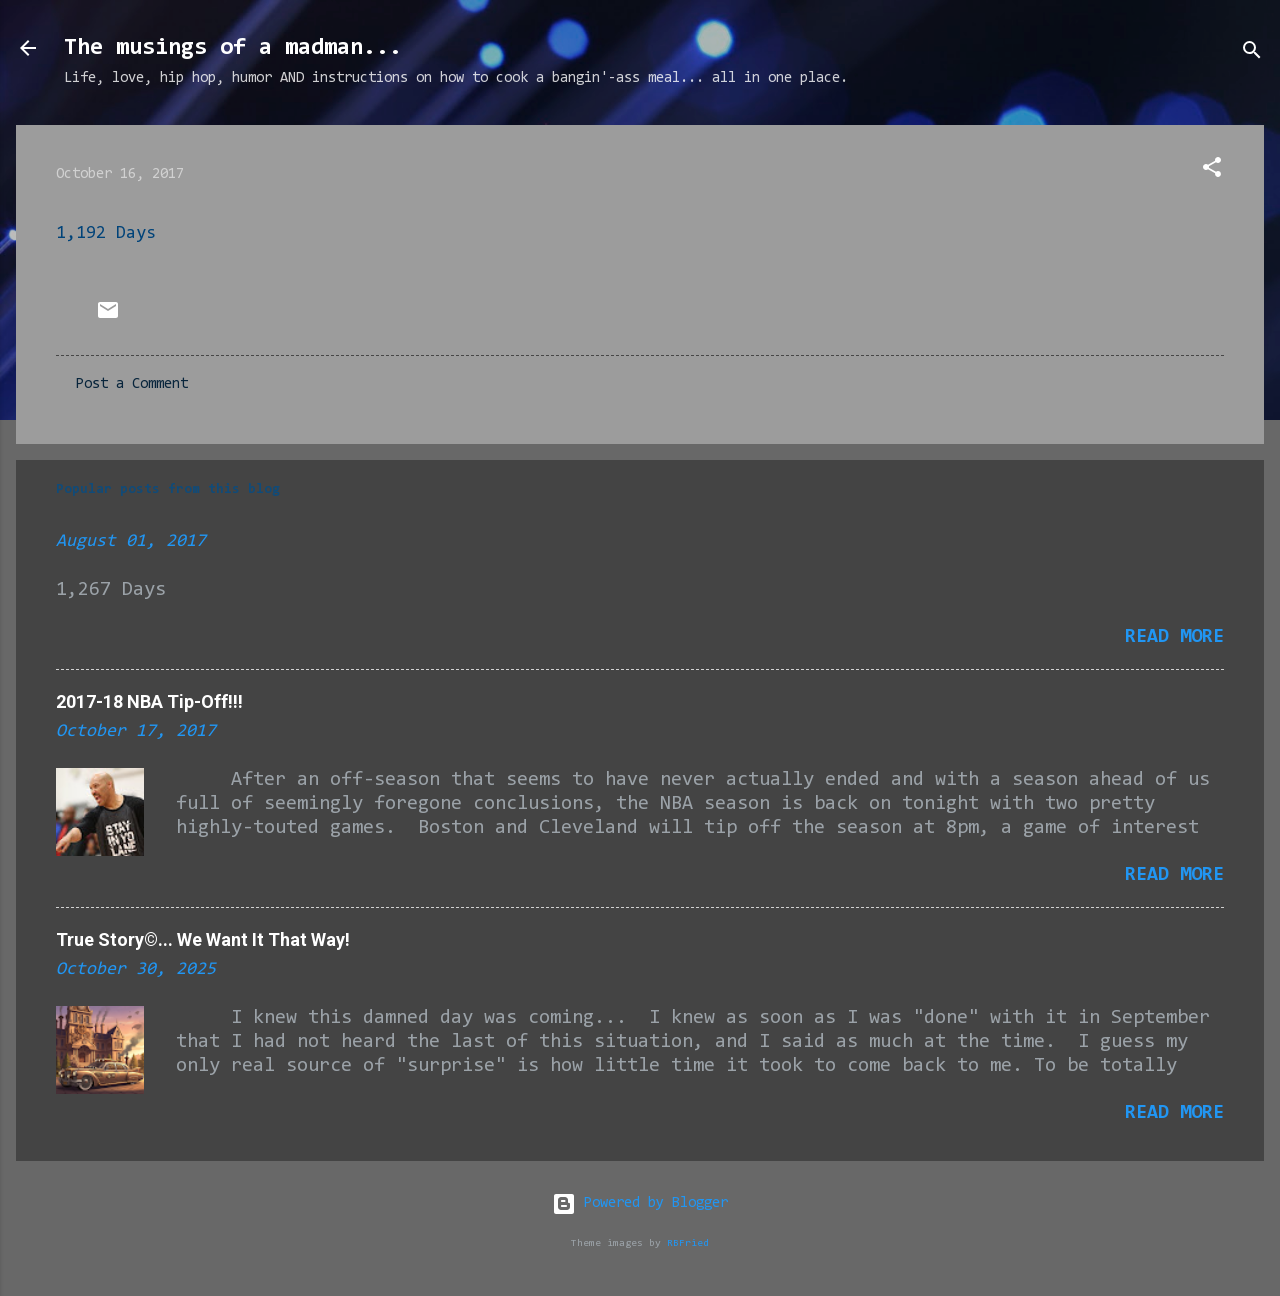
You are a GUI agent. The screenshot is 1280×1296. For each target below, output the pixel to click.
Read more (1174, 637)
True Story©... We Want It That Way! (203, 939)
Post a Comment (132, 384)
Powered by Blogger (640, 1203)
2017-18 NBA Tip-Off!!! (149, 701)
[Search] (1252, 54)
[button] (1212, 171)
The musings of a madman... (233, 48)
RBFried (688, 1243)
